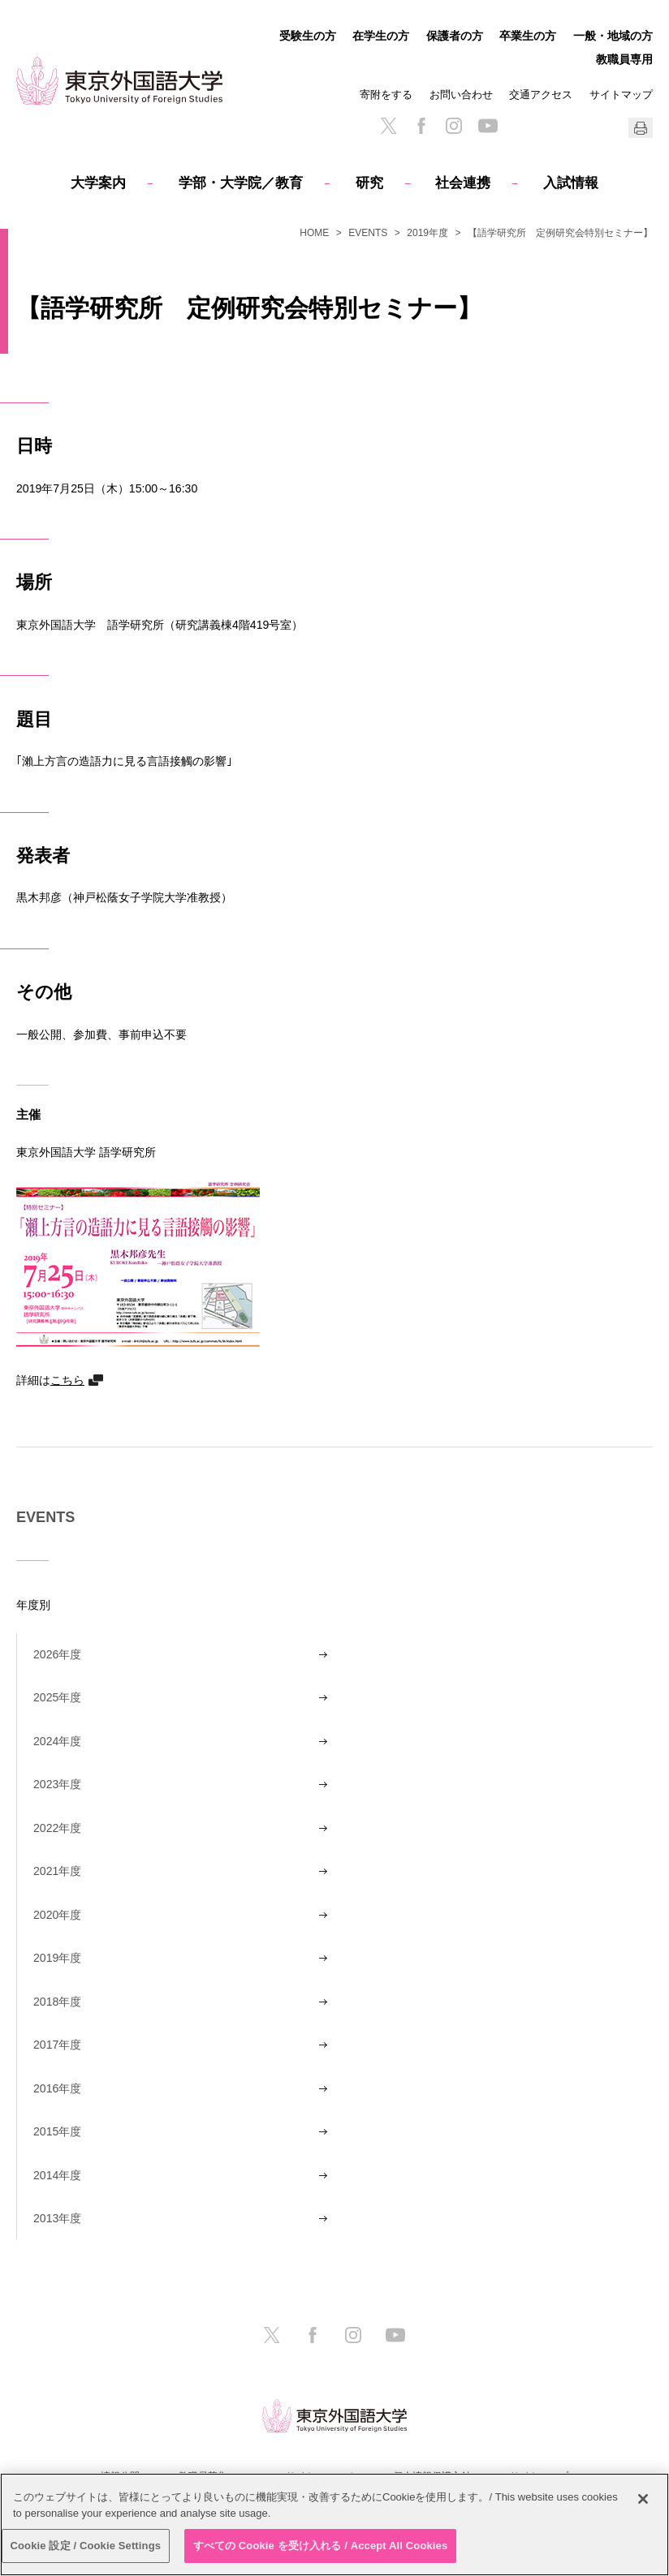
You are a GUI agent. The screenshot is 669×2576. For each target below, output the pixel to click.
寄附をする (386, 94)
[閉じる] (643, 2499)
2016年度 (57, 2088)
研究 (369, 183)
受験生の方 (307, 35)
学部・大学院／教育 (241, 183)
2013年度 (57, 2218)
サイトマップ (621, 94)
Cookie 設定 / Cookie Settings (86, 2545)
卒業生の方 (527, 35)
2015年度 (57, 2131)
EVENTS (367, 233)
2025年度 (57, 1697)
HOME (314, 233)
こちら (67, 1379)
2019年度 (427, 233)
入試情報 (570, 183)
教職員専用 (624, 59)
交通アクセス (540, 94)
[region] (334, 2524)
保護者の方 (454, 35)
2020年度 (57, 1914)
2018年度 (57, 2001)
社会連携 (462, 183)
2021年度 (57, 1870)
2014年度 (57, 2175)
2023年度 (57, 1784)
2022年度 (57, 1827)
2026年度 (57, 1654)
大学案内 (98, 183)
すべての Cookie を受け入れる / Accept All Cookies (320, 2545)
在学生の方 (380, 35)
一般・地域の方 (613, 35)
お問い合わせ (461, 94)
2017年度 (57, 2044)
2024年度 (57, 1741)
